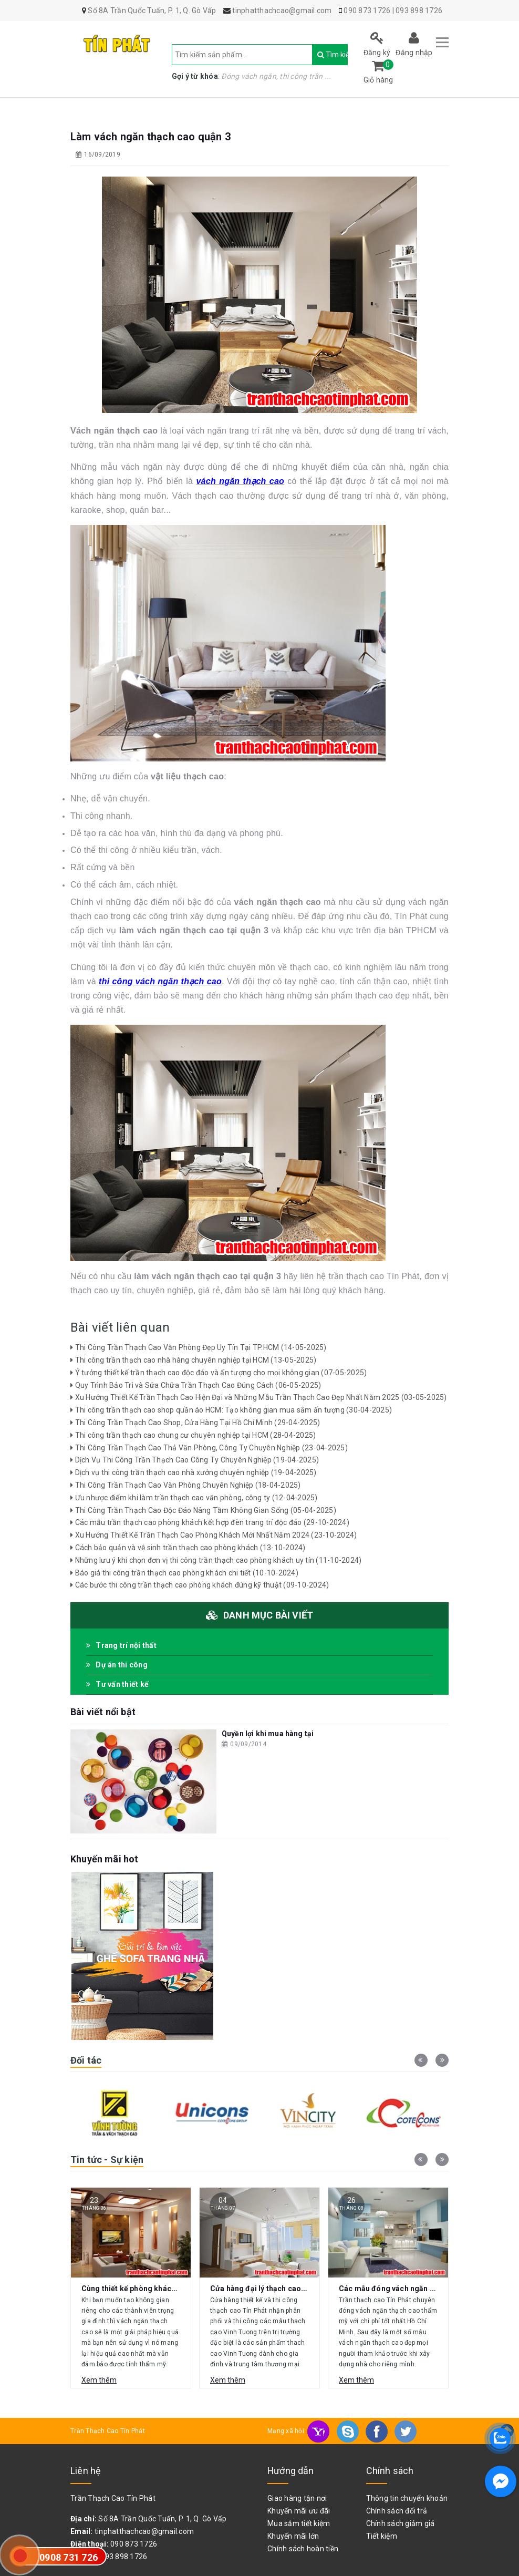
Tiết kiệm (381, 2536)
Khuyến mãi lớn (293, 2536)
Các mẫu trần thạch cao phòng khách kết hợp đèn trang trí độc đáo (209, 1522)
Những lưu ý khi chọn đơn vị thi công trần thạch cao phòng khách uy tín (215, 1560)
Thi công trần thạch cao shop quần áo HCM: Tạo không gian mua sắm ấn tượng (231, 1410)
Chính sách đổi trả (397, 2511)
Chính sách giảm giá (400, 2523)
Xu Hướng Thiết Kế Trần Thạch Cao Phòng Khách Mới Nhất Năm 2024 (213, 1535)
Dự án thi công (117, 1665)
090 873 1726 (367, 10)
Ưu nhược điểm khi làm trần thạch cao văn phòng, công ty (194, 1497)
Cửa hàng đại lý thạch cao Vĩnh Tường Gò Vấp (290, 2288)
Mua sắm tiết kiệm (298, 2523)
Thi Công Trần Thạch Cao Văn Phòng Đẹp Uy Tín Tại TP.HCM (198, 1347)
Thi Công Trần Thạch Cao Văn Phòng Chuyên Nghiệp (185, 1485)
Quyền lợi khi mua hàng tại (268, 1733)
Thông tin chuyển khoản (407, 2498)
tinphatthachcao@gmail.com (144, 2531)
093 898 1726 (419, 10)
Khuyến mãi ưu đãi (298, 2511)
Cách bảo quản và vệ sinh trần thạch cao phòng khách (188, 1547)
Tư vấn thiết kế (117, 1684)
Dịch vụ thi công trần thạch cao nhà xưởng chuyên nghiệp (193, 1472)
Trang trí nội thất (121, 1645)
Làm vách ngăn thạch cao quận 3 (150, 136)
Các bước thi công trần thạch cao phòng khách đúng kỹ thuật (199, 1585)
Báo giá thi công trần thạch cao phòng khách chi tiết (184, 1573)
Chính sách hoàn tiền (302, 2548)
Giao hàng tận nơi (297, 2498)
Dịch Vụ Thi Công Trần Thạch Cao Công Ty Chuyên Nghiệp (194, 1460)
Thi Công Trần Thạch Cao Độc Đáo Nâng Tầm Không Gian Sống (203, 1510)
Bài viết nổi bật (103, 1711)
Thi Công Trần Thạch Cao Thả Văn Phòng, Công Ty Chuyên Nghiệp (209, 1448)
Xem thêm (99, 2380)
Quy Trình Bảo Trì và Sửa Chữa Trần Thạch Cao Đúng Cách (195, 1385)
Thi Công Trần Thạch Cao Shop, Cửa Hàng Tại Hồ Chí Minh (195, 1422)
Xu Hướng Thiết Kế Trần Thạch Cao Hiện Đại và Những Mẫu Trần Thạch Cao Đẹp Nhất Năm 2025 (258, 1397)
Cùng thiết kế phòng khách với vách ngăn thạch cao (171, 2288)
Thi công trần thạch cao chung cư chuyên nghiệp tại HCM (193, 1435)
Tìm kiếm (322, 54)
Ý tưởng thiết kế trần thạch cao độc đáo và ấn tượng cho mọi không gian (218, 1372)
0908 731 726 (68, 2557)
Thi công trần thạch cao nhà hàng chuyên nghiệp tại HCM (193, 1360)
